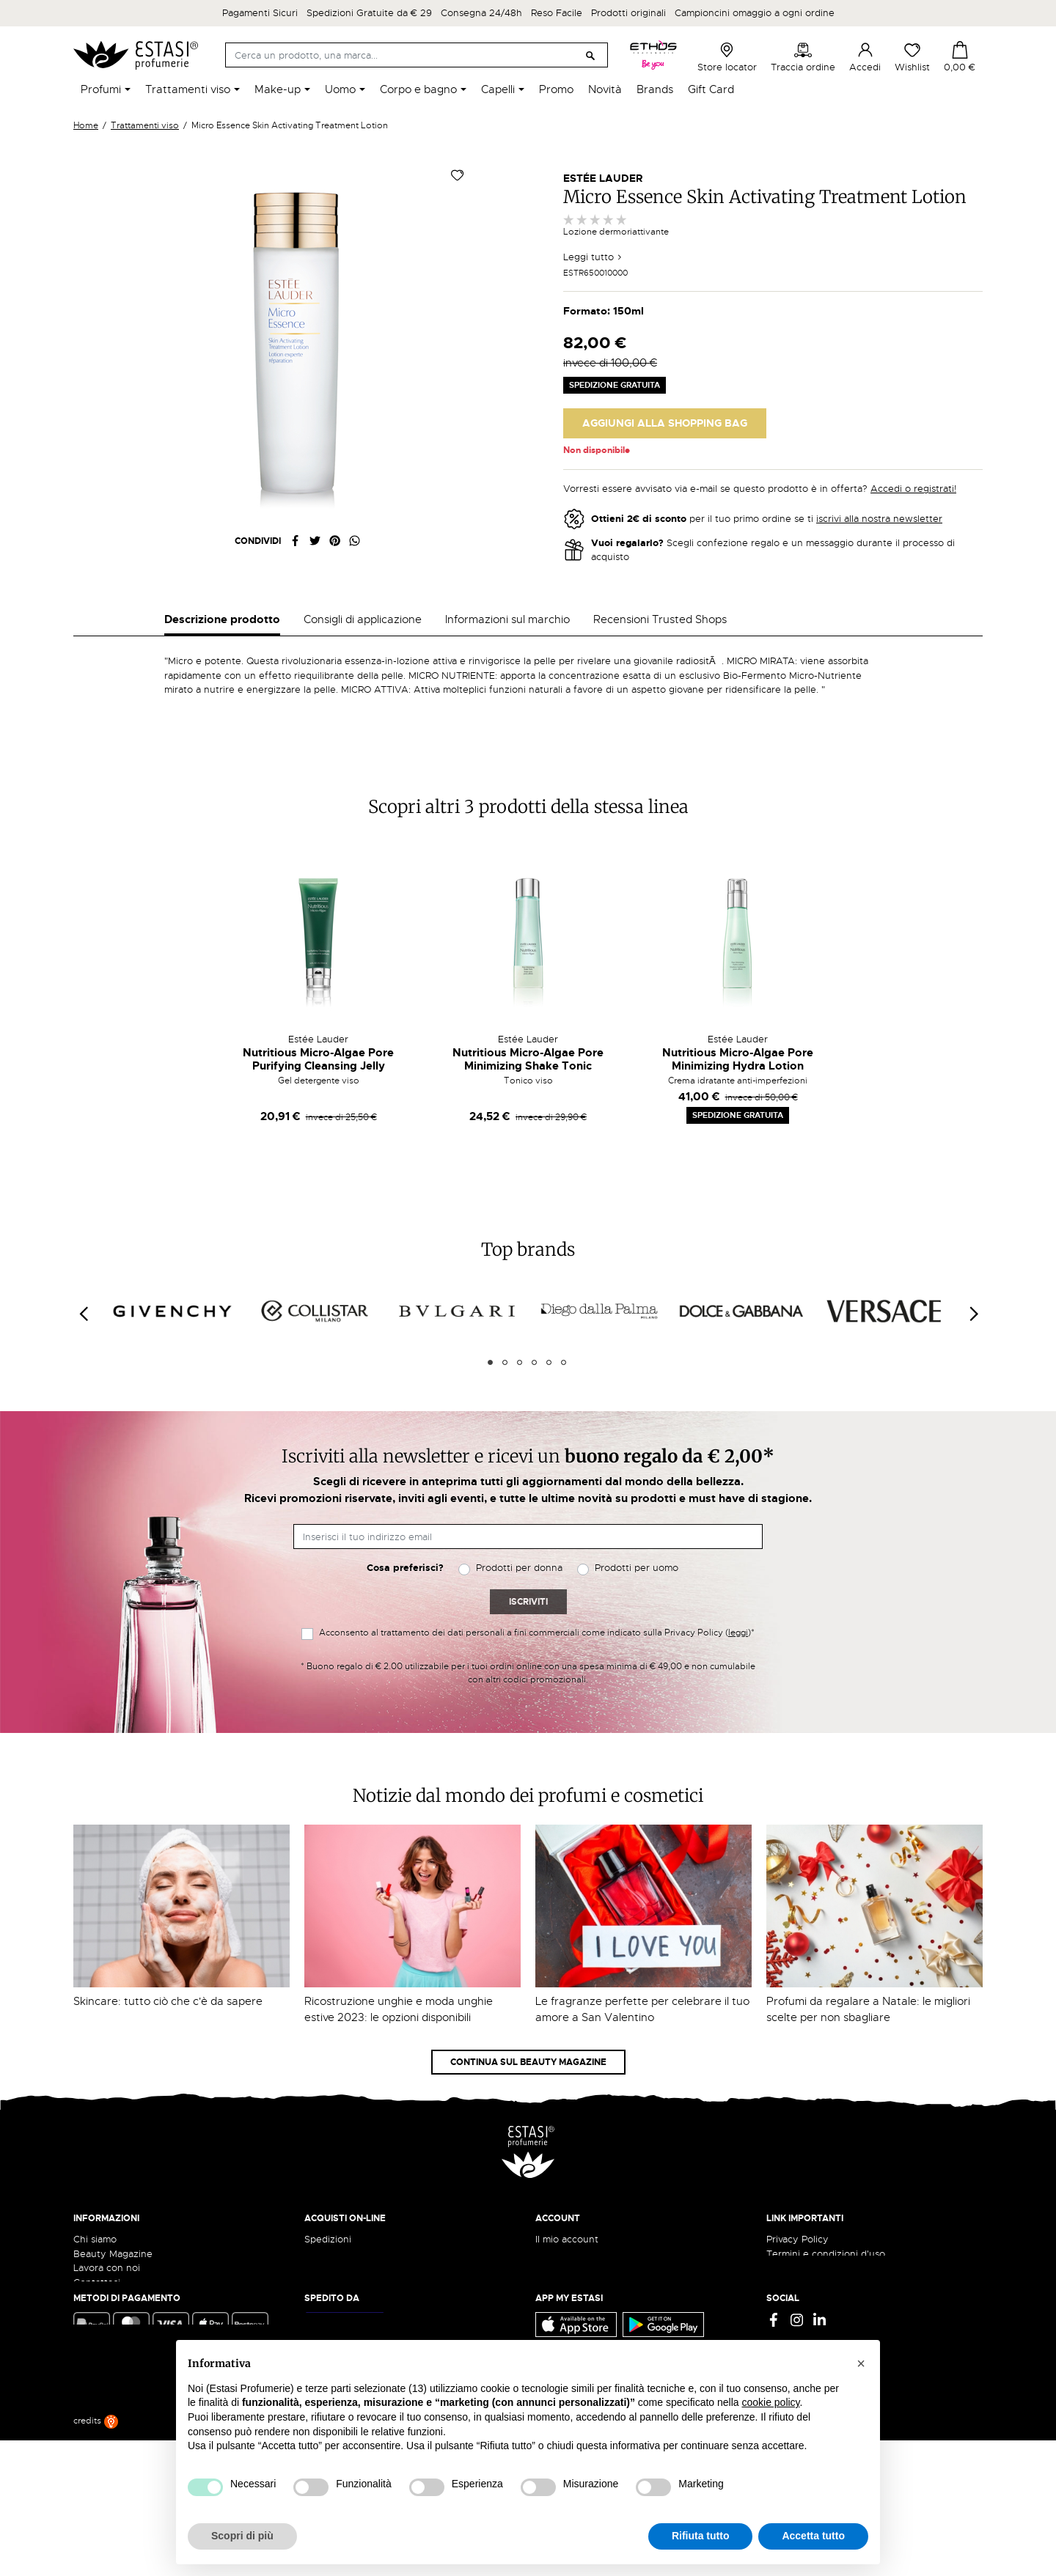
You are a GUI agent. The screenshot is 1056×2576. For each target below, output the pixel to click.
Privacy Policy (797, 2210)
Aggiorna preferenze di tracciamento (851, 2281)
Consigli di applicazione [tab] (363, 619)
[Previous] (83, 1285)
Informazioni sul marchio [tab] (507, 619)
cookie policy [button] (770, 2402)
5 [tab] (549, 1333)
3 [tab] (519, 1333)
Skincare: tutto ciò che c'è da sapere (168, 1972)
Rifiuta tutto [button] (701, 2536)
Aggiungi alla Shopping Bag (664, 423)
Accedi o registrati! (913, 488)
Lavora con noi (106, 2238)
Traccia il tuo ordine (349, 2253)
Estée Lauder (602, 178)
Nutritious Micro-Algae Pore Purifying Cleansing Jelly (318, 1030)
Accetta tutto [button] (813, 2536)
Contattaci (96, 2253)
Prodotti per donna (519, 1539)
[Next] (973, 1285)
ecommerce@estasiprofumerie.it (146, 2350)
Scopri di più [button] (242, 2536)
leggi (738, 1603)
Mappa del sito (799, 2267)
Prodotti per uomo (636, 1539)
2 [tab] (505, 1333)
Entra (547, 2224)
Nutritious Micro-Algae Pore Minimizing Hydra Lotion (737, 1030)
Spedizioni (327, 2210)
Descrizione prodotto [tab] (222, 619)
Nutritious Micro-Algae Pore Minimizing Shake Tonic (528, 1030)
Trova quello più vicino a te (139, 2391)
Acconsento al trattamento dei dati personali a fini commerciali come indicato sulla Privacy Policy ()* (537, 1603)
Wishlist (912, 57)
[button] (861, 2363)
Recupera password (580, 2253)
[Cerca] (416, 55)
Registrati (556, 2238)
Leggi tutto (593, 257)
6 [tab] (563, 1333)
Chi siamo (95, 2210)
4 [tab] (534, 1333)
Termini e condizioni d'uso (825, 2224)
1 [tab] (490, 1333)
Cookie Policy (797, 2238)
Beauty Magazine (113, 2224)
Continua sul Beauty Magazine (528, 2033)
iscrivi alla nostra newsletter (879, 518)
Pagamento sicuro (345, 2238)
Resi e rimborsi (337, 2224)
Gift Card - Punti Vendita (822, 2253)
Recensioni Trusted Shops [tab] (660, 619)
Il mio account (566, 2210)
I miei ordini (561, 2281)
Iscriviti (528, 1572)
